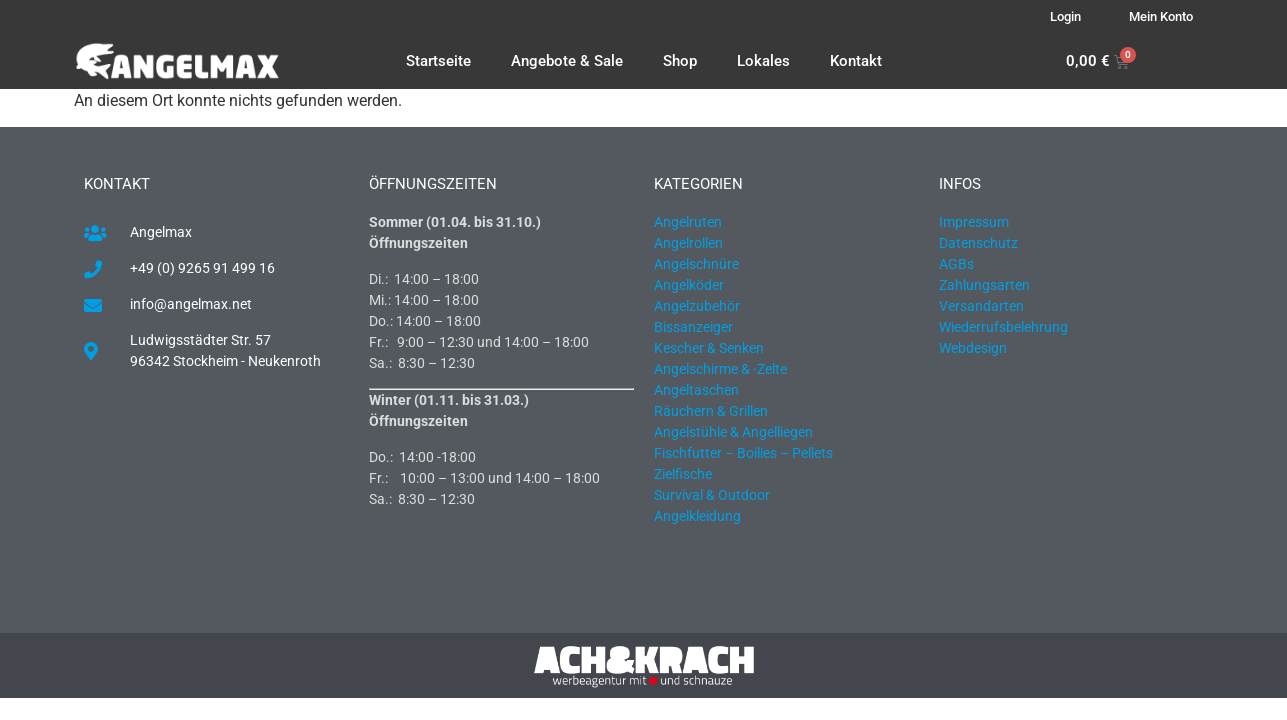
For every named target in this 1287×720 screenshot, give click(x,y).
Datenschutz (978, 243)
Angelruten (688, 222)
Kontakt (856, 61)
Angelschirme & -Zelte (720, 369)
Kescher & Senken (709, 348)
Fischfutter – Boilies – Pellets (743, 453)
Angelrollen (688, 243)
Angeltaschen (696, 390)
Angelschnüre (696, 264)
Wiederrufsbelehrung (1003, 327)
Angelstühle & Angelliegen (733, 432)
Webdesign (973, 348)
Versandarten (981, 306)
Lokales (763, 61)
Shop (680, 61)
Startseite (438, 61)
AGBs (956, 264)
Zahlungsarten (984, 285)
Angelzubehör (697, 306)
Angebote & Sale (567, 61)
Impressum (974, 222)
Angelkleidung (697, 516)
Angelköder (689, 285)
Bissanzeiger (693, 327)
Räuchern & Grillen (711, 411)
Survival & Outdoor (712, 495)
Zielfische (683, 474)
